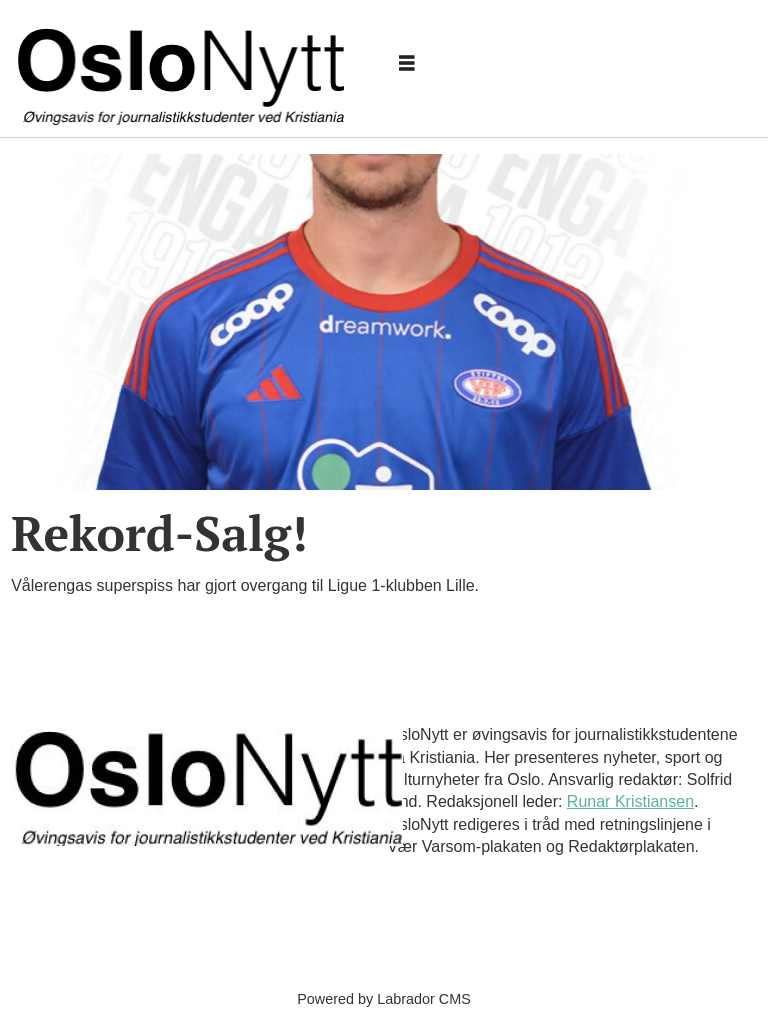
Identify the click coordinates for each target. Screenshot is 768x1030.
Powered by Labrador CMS (384, 999)
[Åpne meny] (407, 64)
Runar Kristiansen (630, 801)
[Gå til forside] (185, 64)
